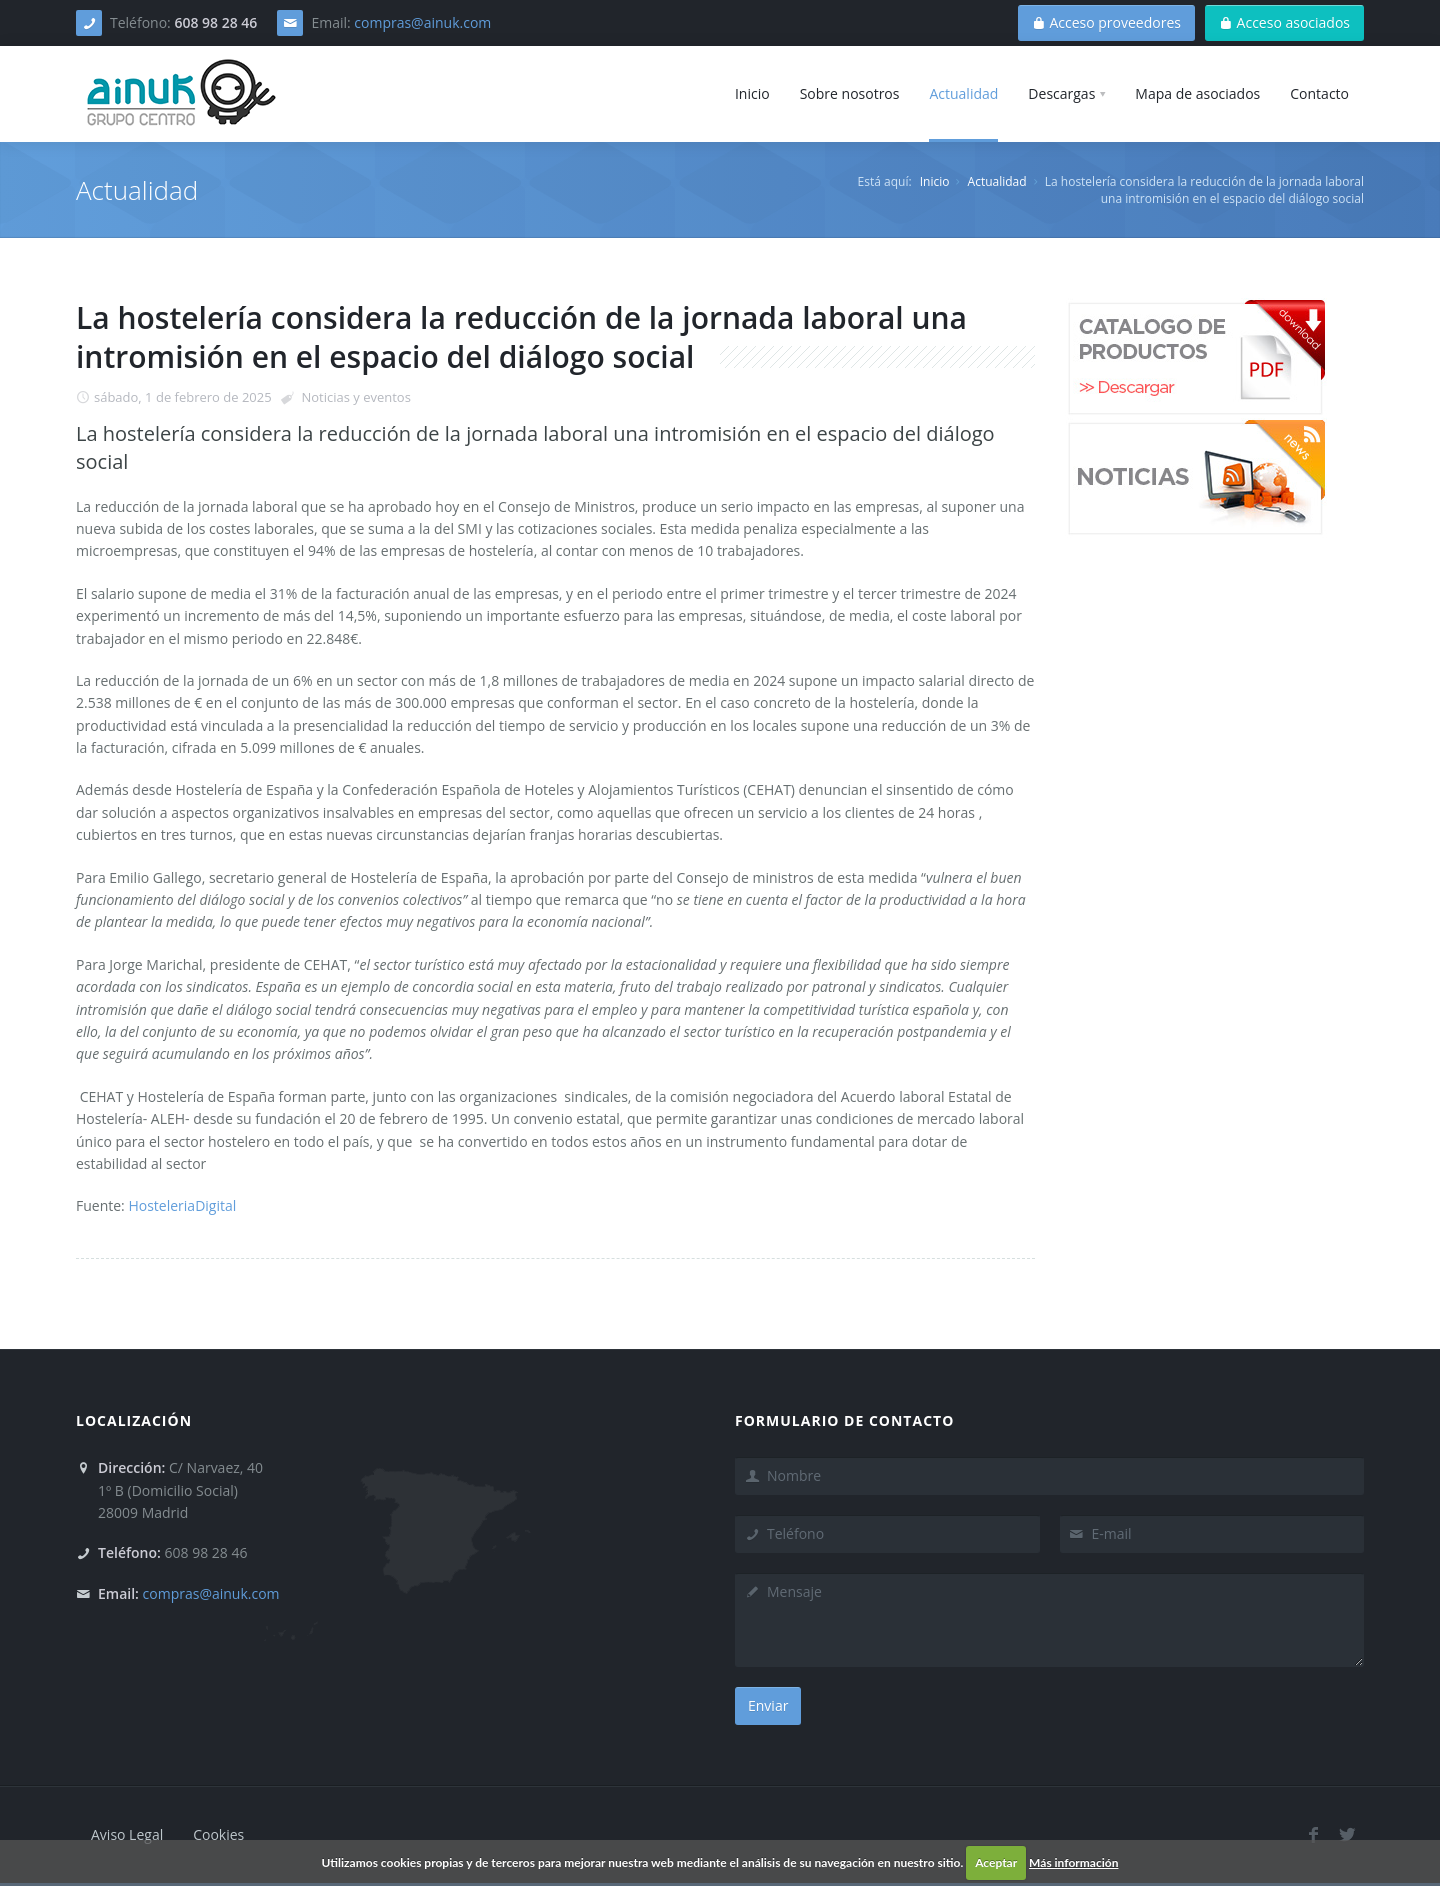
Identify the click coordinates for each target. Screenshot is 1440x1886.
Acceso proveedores (1106, 22)
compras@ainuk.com (422, 22)
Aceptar (996, 1862)
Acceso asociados (1284, 22)
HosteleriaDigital (182, 1205)
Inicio (935, 181)
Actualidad (997, 181)
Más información (1073, 1862)
